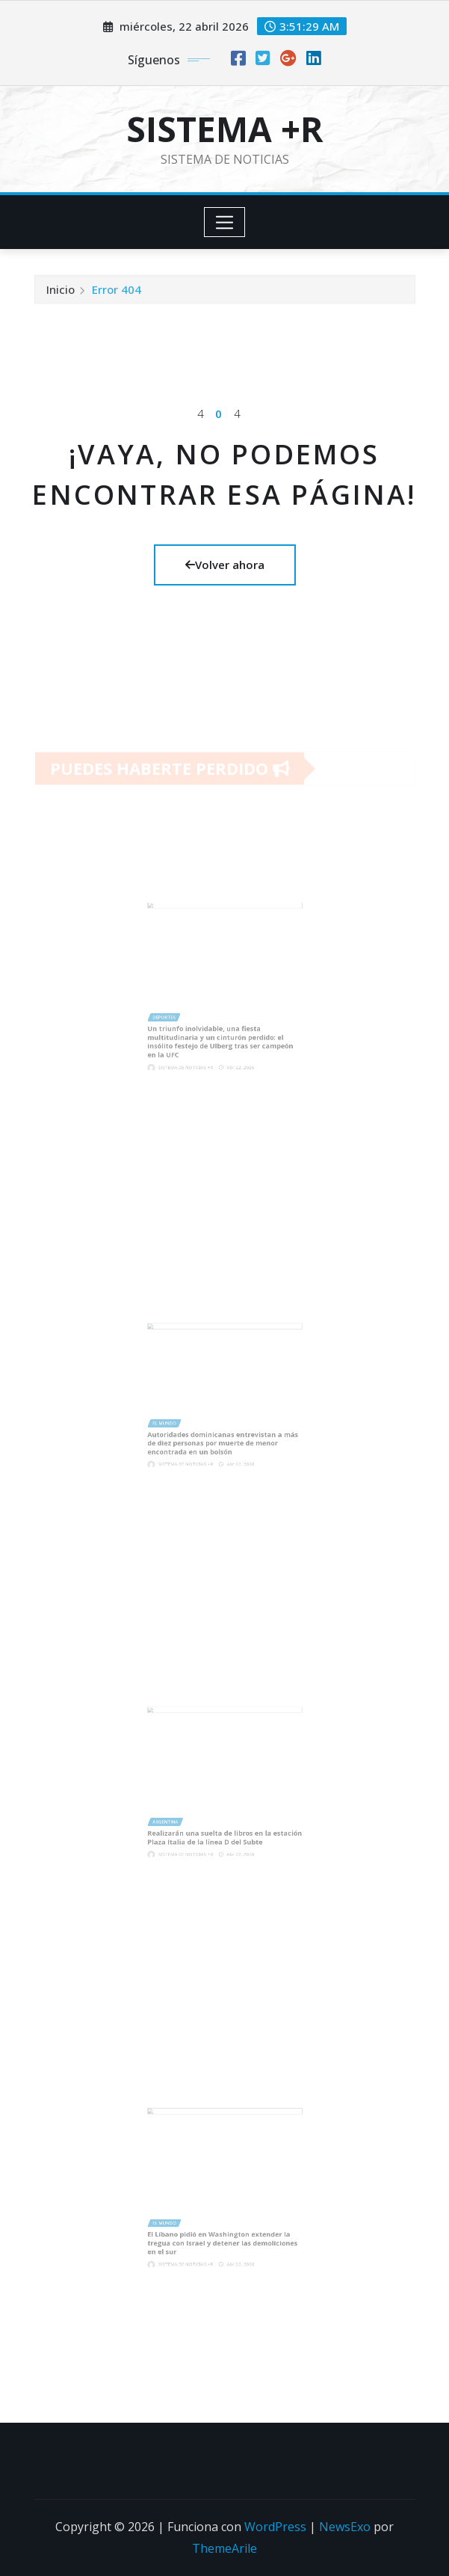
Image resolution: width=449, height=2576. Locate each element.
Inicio (60, 292)
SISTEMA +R (224, 128)
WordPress (275, 2526)
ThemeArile (224, 2548)
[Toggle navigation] (224, 222)
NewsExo (345, 2526)
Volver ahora (224, 564)
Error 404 (116, 292)
